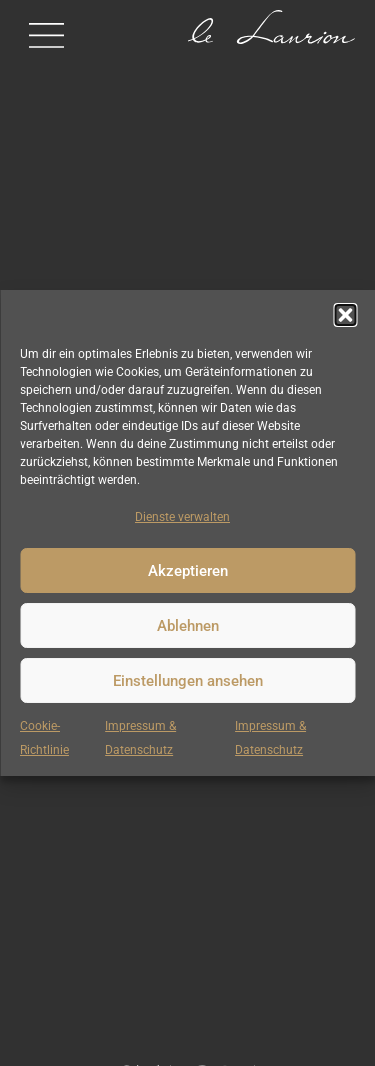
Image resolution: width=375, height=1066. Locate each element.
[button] (345, 315)
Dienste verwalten (182, 517)
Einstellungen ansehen (188, 681)
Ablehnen (188, 626)
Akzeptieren (188, 571)
